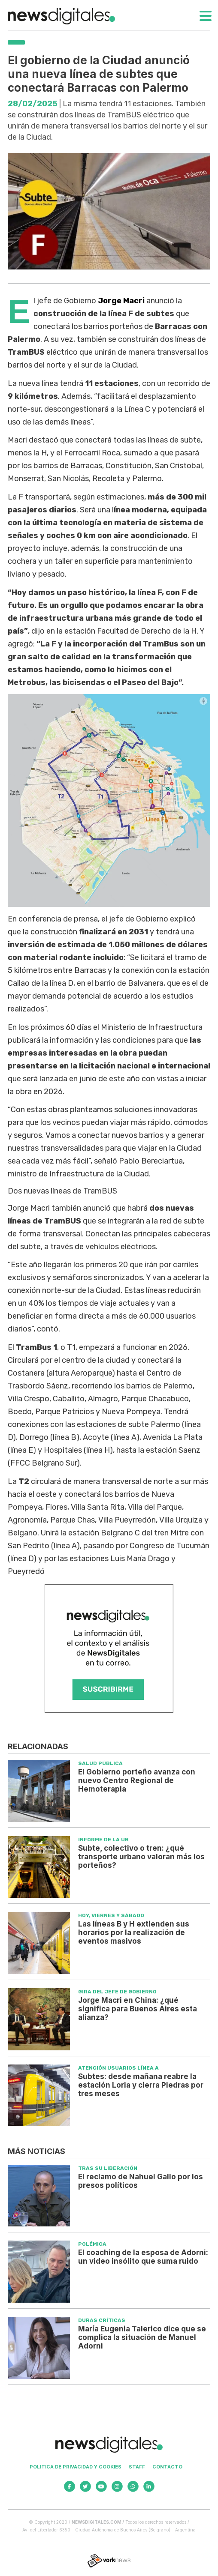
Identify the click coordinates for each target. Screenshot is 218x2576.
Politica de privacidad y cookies (75, 2467)
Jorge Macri (121, 300)
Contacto (167, 2467)
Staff (137, 2467)
